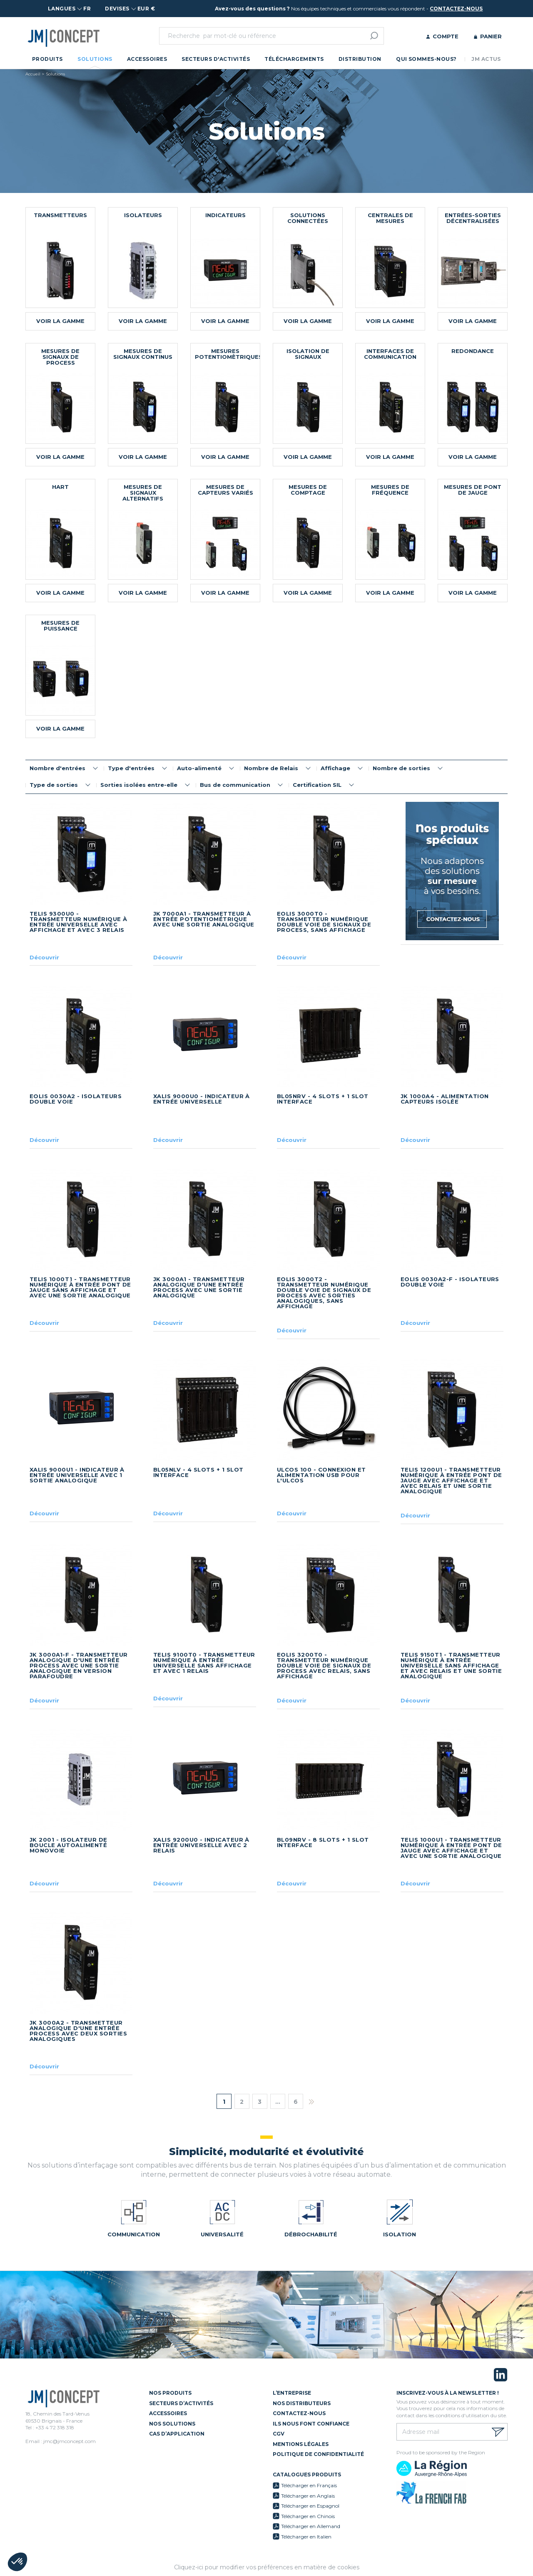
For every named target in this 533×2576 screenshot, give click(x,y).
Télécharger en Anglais (308, 2496)
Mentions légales (301, 2444)
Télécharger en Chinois (308, 2516)
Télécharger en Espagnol (310, 2506)
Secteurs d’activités (181, 2403)
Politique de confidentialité (318, 2454)
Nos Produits (170, 2393)
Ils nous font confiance (311, 2424)
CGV (278, 2434)
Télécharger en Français (309, 2485)
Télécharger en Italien (306, 2536)
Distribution (360, 59)
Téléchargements (294, 59)
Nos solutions (172, 2424)
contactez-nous (456, 8)
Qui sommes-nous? (426, 59)
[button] (17, 2562)
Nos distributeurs (302, 2403)
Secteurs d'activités (216, 59)
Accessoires (147, 59)
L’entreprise (292, 2393)
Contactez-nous (299, 2413)
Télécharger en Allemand (310, 2526)
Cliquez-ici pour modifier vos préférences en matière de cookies (266, 2567)
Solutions (94, 59)
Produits (47, 59)
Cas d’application (176, 2434)
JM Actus (486, 59)
